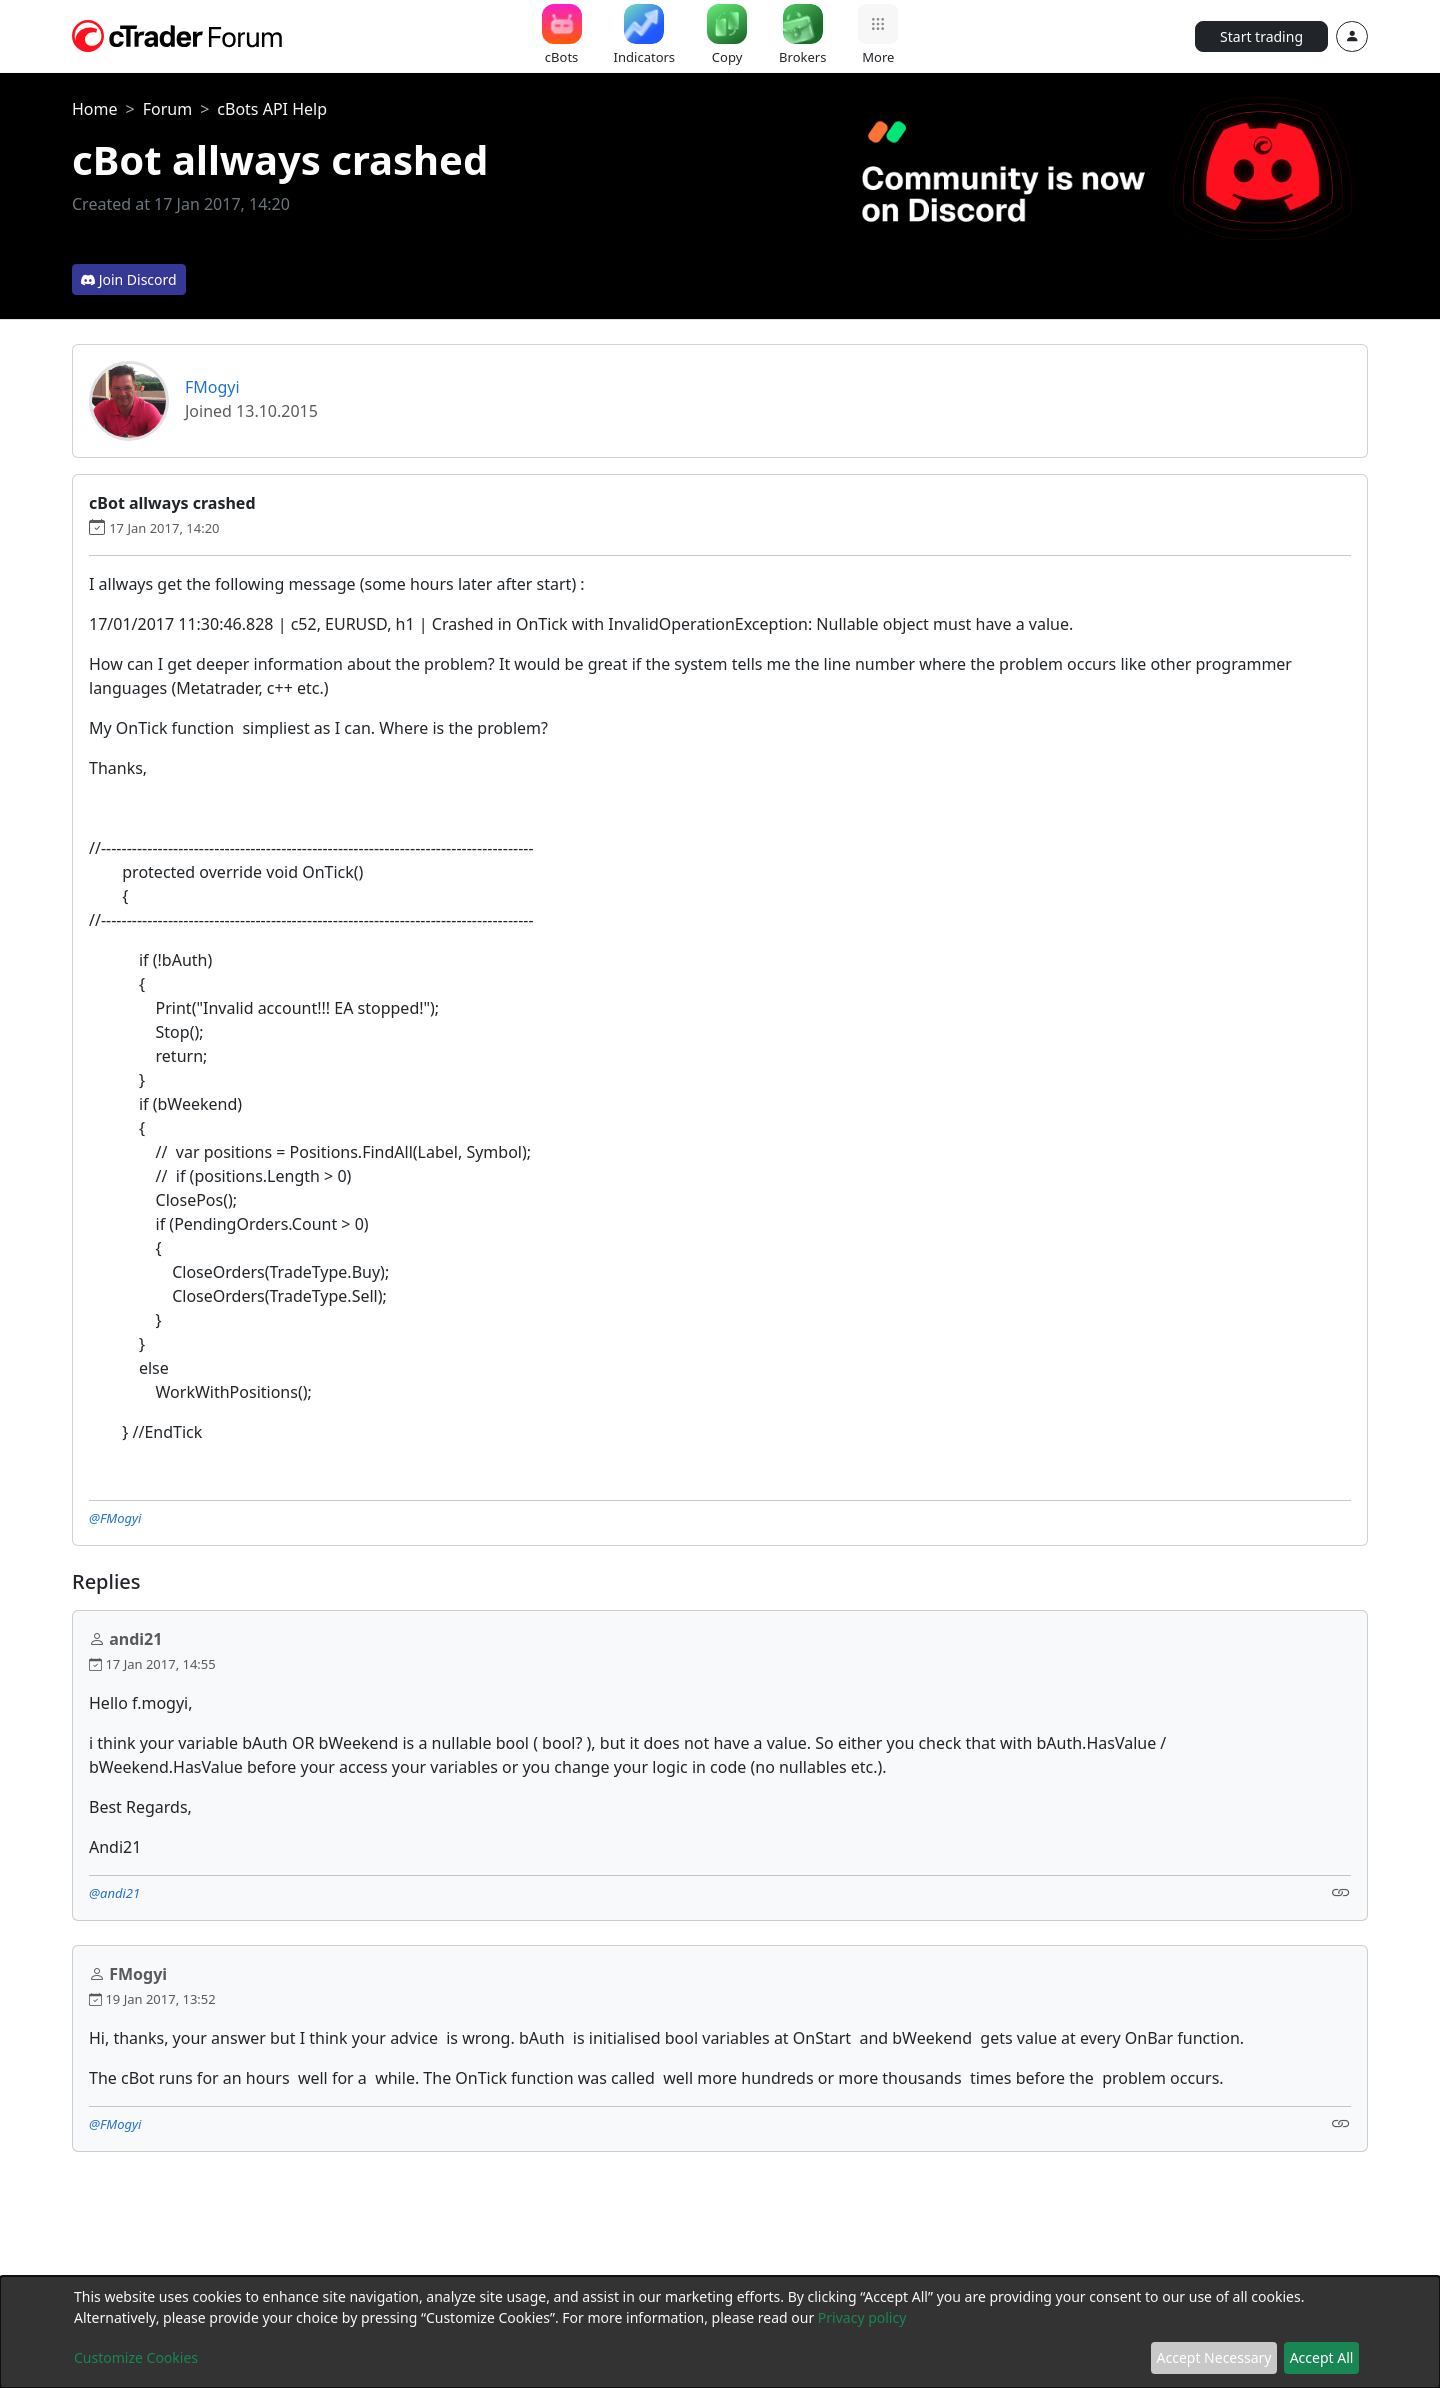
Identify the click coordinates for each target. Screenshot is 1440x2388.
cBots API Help (272, 109)
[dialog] (720, 2332)
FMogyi (212, 387)
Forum (167, 109)
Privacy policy (862, 2317)
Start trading (1261, 36)
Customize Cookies (136, 2357)
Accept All (1322, 2357)
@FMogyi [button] (115, 1518)
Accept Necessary (1214, 2357)
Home (95, 109)
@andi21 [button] (114, 1893)
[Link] (1341, 1891)
